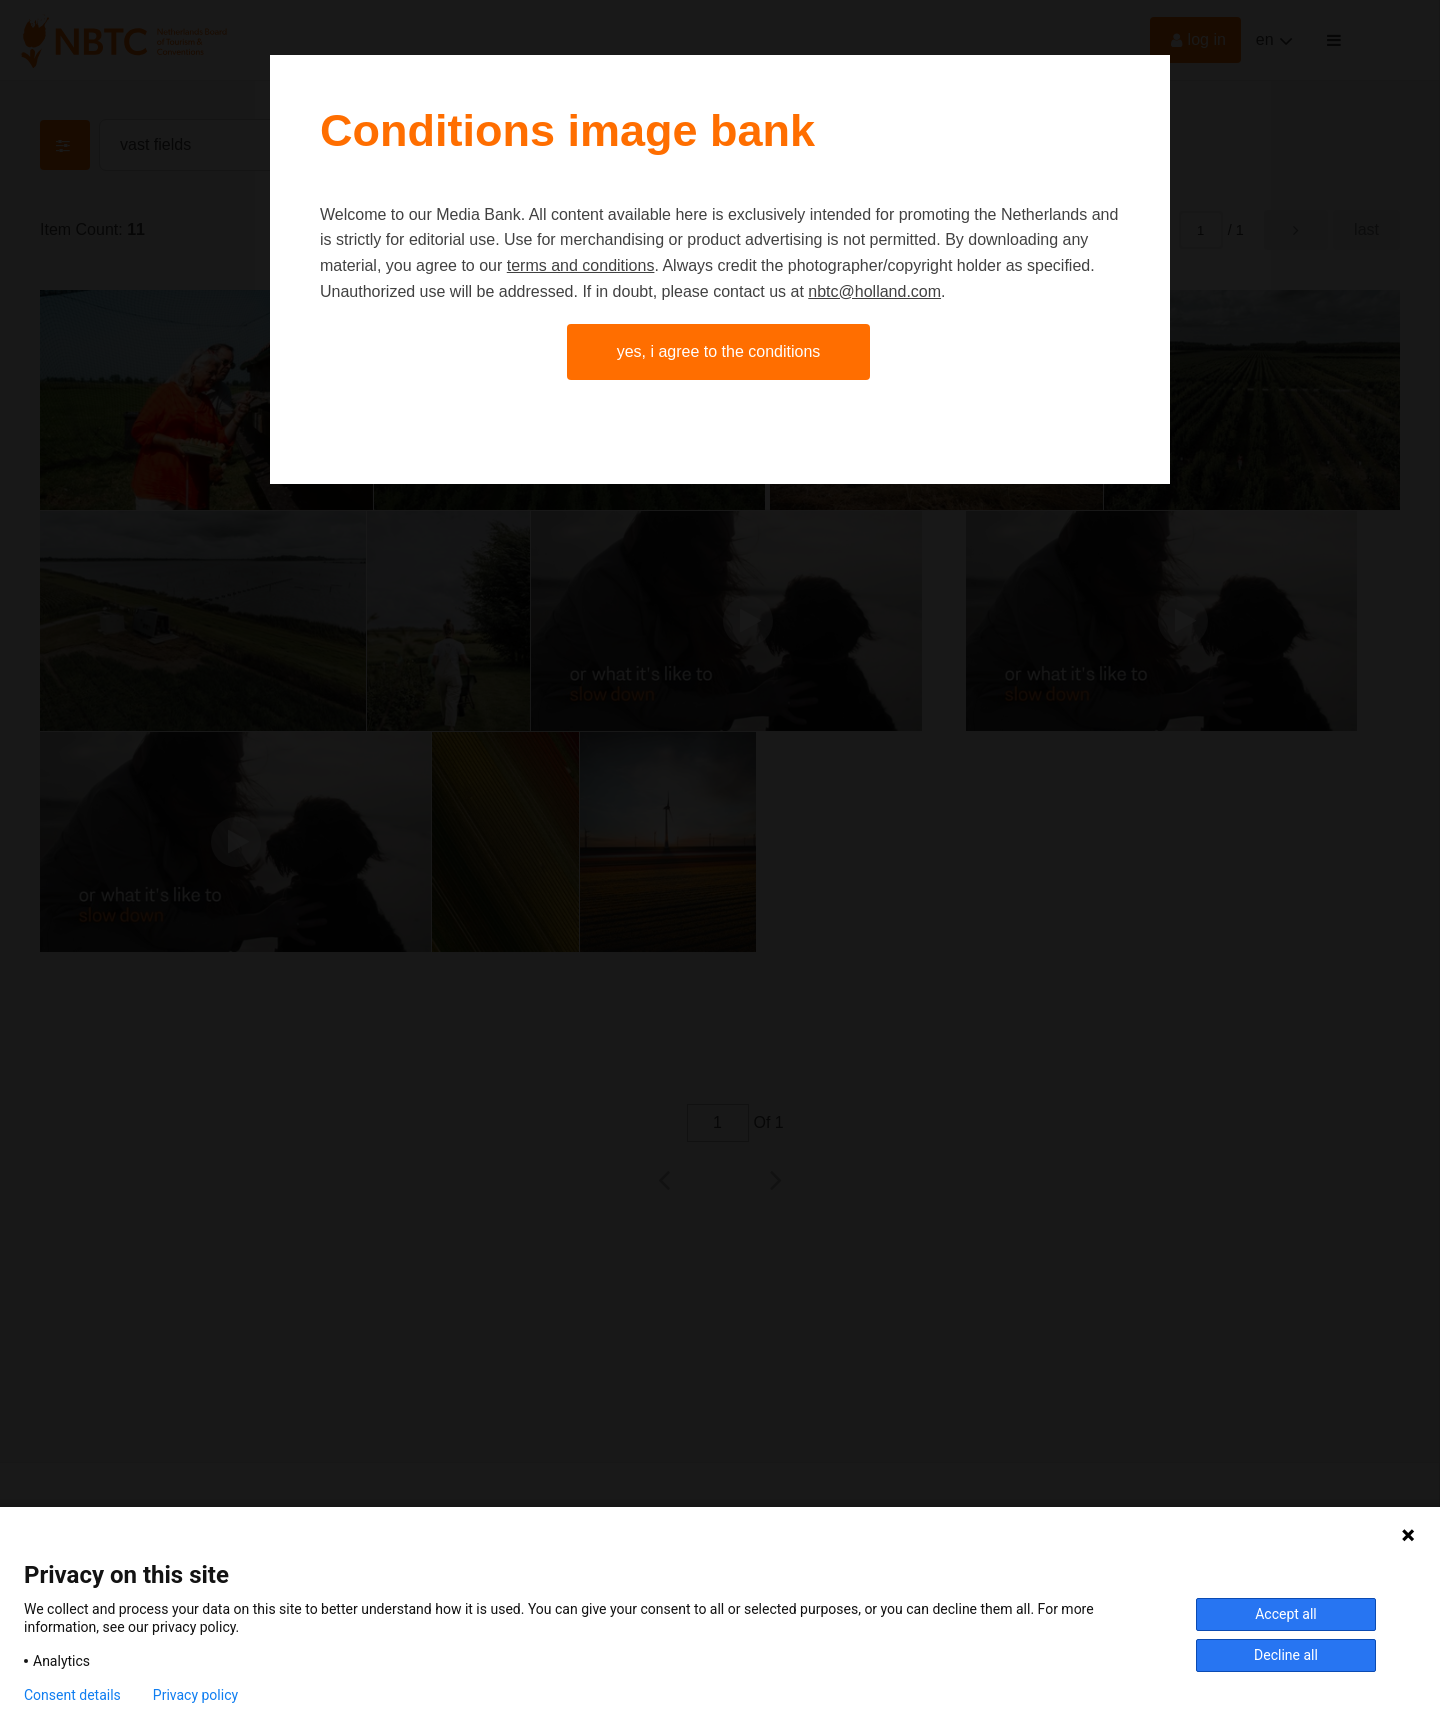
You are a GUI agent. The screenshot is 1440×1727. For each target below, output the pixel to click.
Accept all (1286, 1614)
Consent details (72, 1695)
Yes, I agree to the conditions (719, 351)
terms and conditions (581, 265)
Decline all (1286, 1655)
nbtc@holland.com (874, 291)
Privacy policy (195, 1695)
